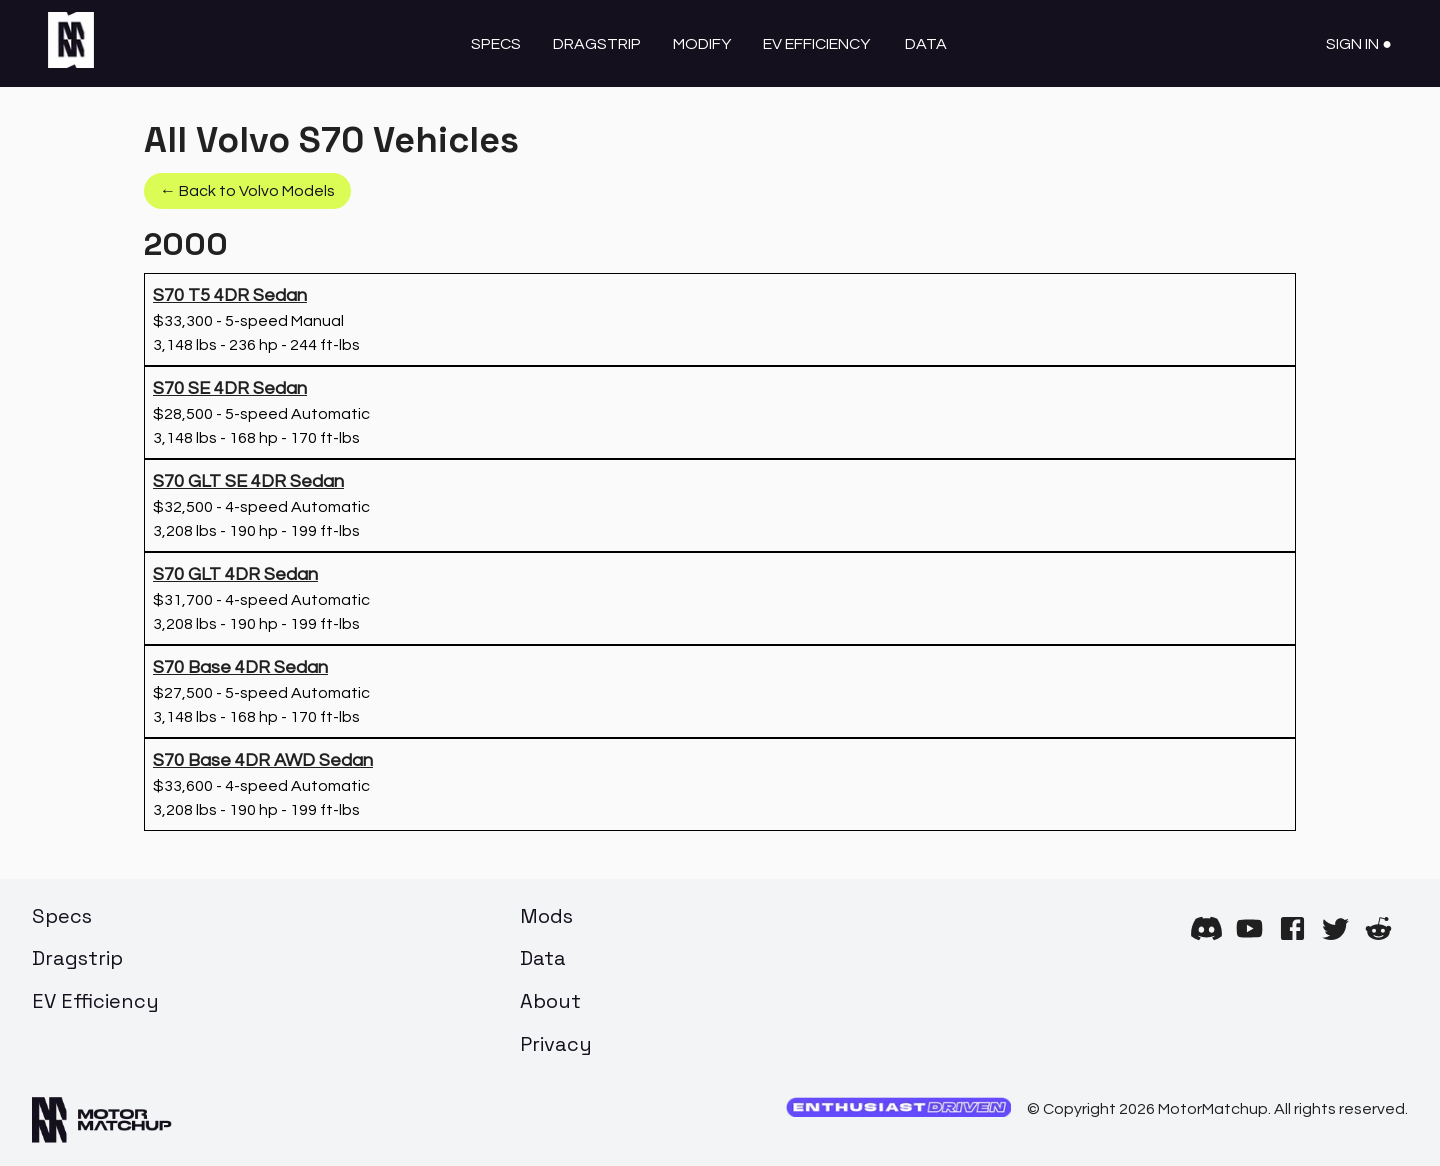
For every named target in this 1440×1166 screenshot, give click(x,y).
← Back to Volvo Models (247, 191)
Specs (496, 44)
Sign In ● (1359, 44)
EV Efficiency (816, 44)
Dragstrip (597, 44)
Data (926, 44)
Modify (702, 44)
